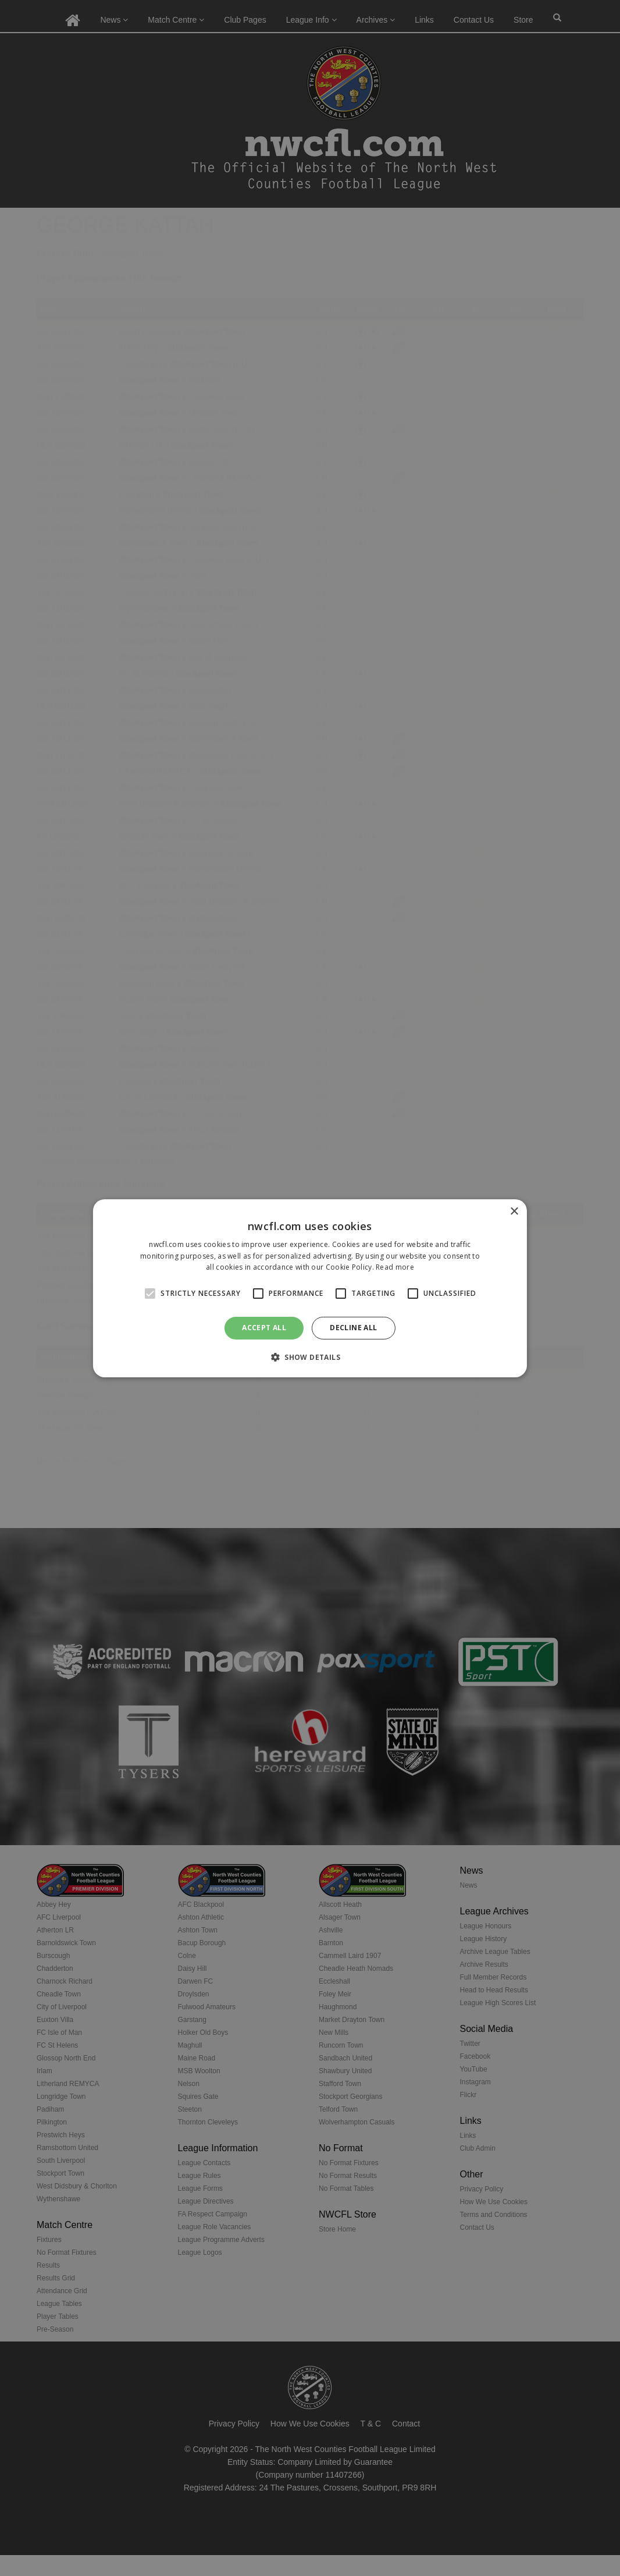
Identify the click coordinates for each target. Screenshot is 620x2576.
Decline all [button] (353, 1328)
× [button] (513, 1211)
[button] (310, 1357)
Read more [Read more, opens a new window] (395, 1267)
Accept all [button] (264, 1328)
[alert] (310, 1288)
